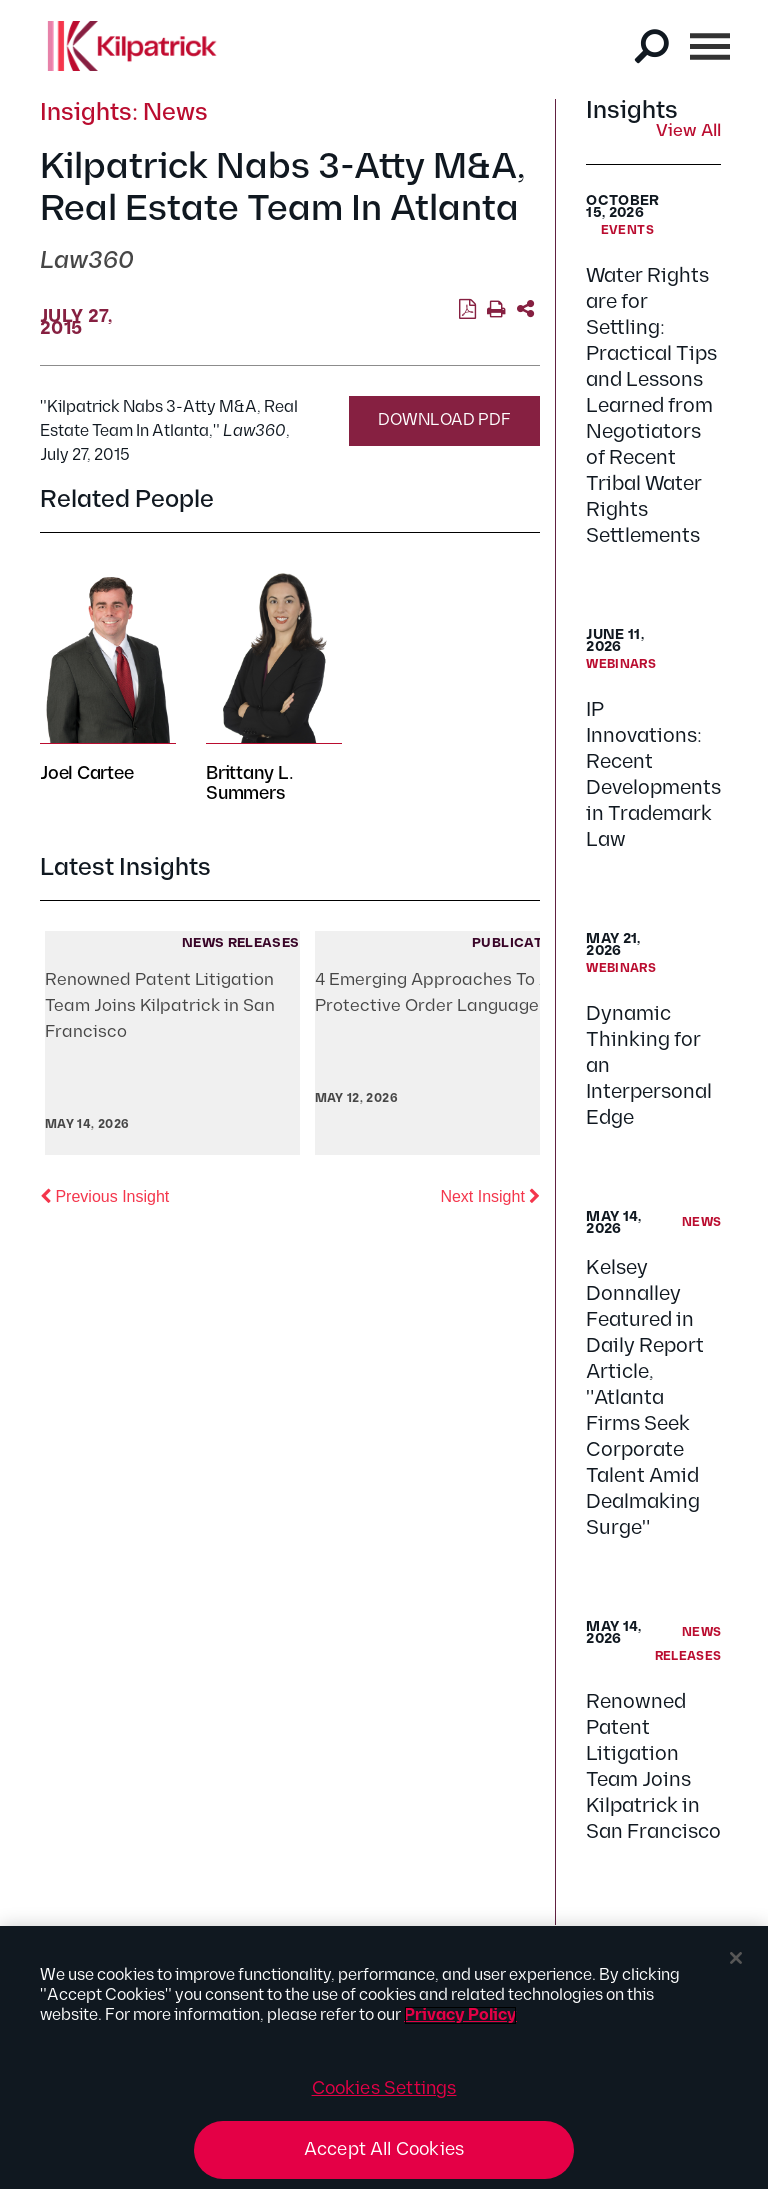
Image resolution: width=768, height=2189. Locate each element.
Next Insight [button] (490, 1195)
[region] (384, 2057)
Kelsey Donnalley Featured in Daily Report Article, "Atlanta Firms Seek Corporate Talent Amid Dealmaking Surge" (645, 1398)
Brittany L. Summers (249, 783)
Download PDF (444, 420)
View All (688, 132)
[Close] (736, 1958)
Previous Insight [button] (104, 1195)
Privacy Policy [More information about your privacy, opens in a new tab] (460, 2015)
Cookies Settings (384, 2088)
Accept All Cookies (384, 2149)
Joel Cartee (86, 773)
